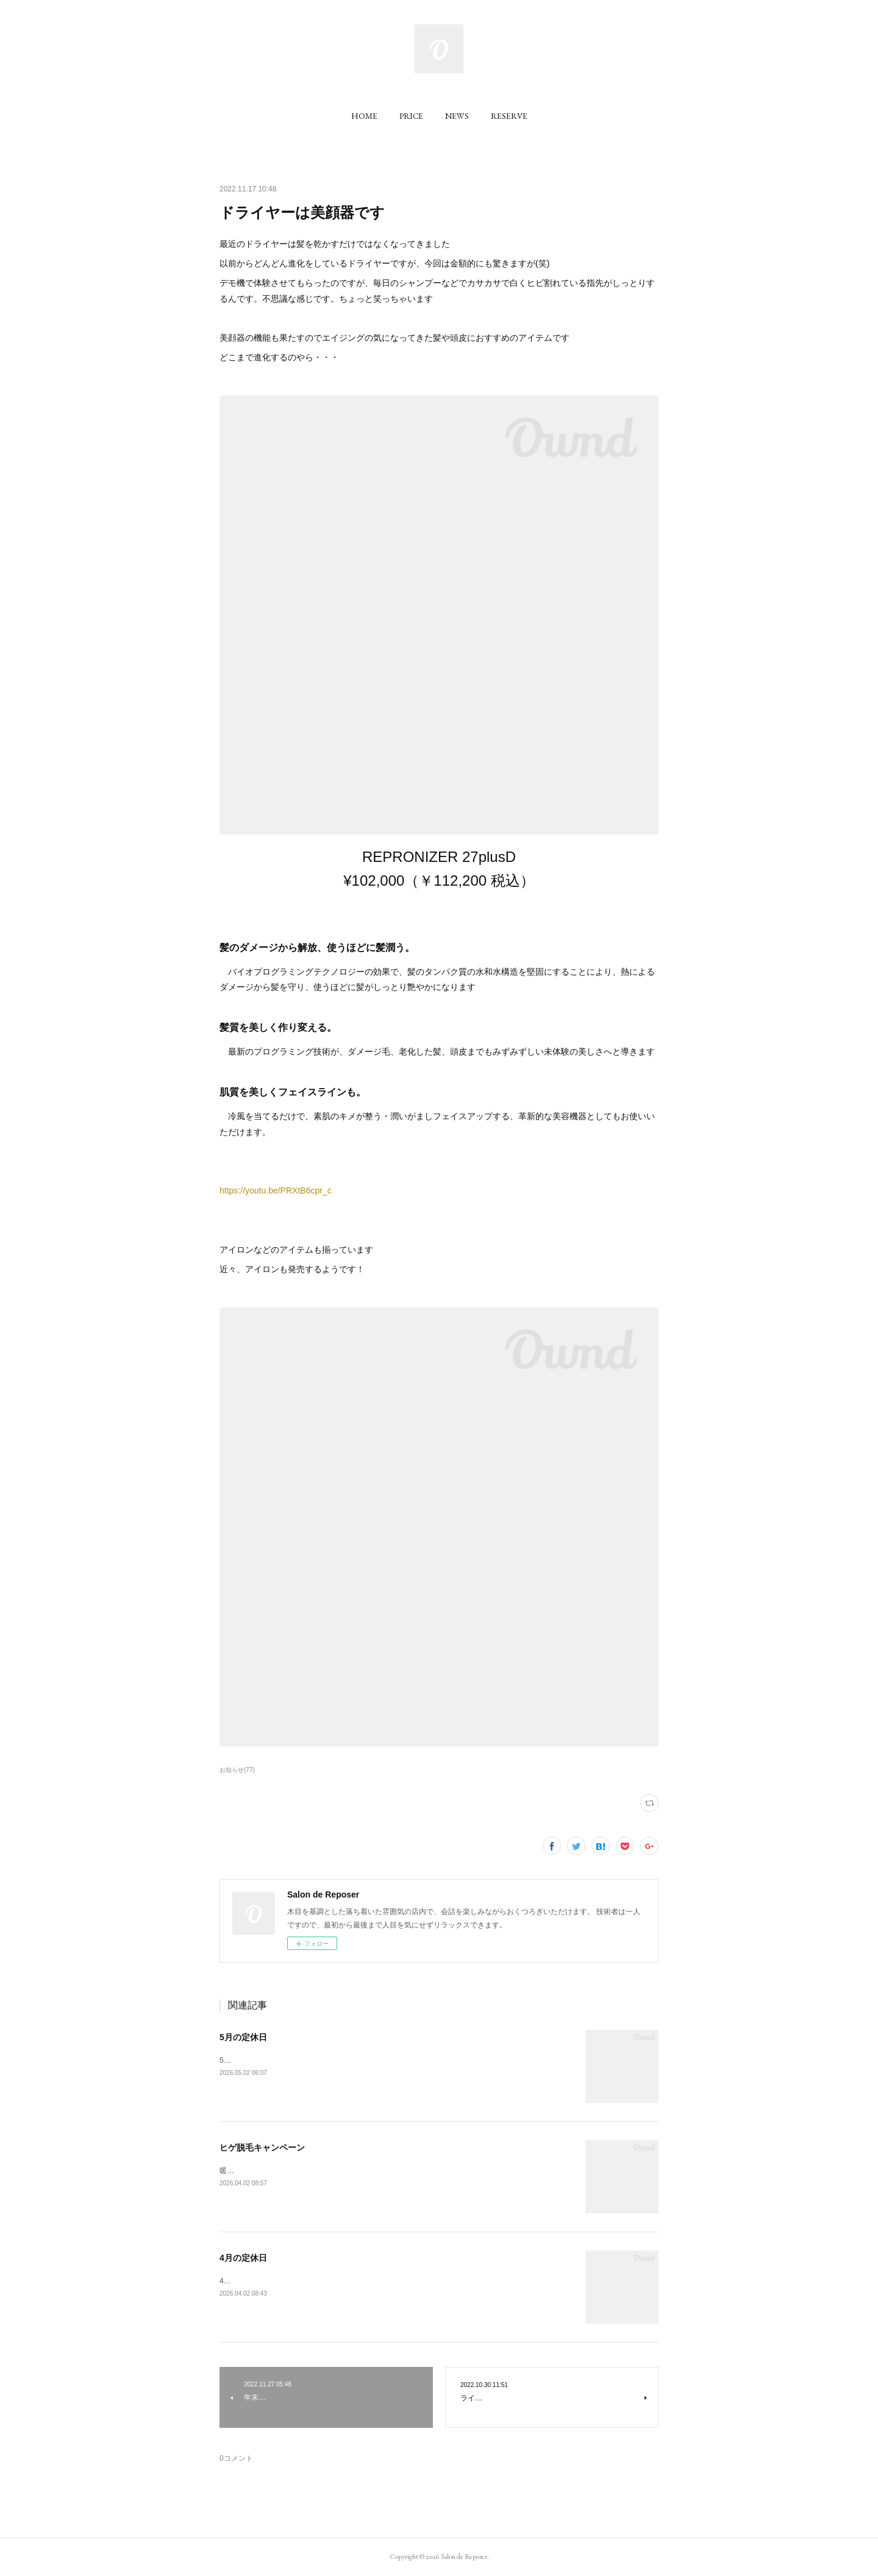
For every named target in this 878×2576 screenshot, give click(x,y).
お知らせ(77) (237, 1770)
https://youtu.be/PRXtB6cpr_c (276, 1190)
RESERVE (509, 115)
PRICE (411, 115)
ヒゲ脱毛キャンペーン (262, 2147)
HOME (364, 115)
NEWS (457, 115)
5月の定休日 (243, 2037)
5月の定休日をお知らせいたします (277, 2060)
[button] (364, 116)
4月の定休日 (243, 2258)
